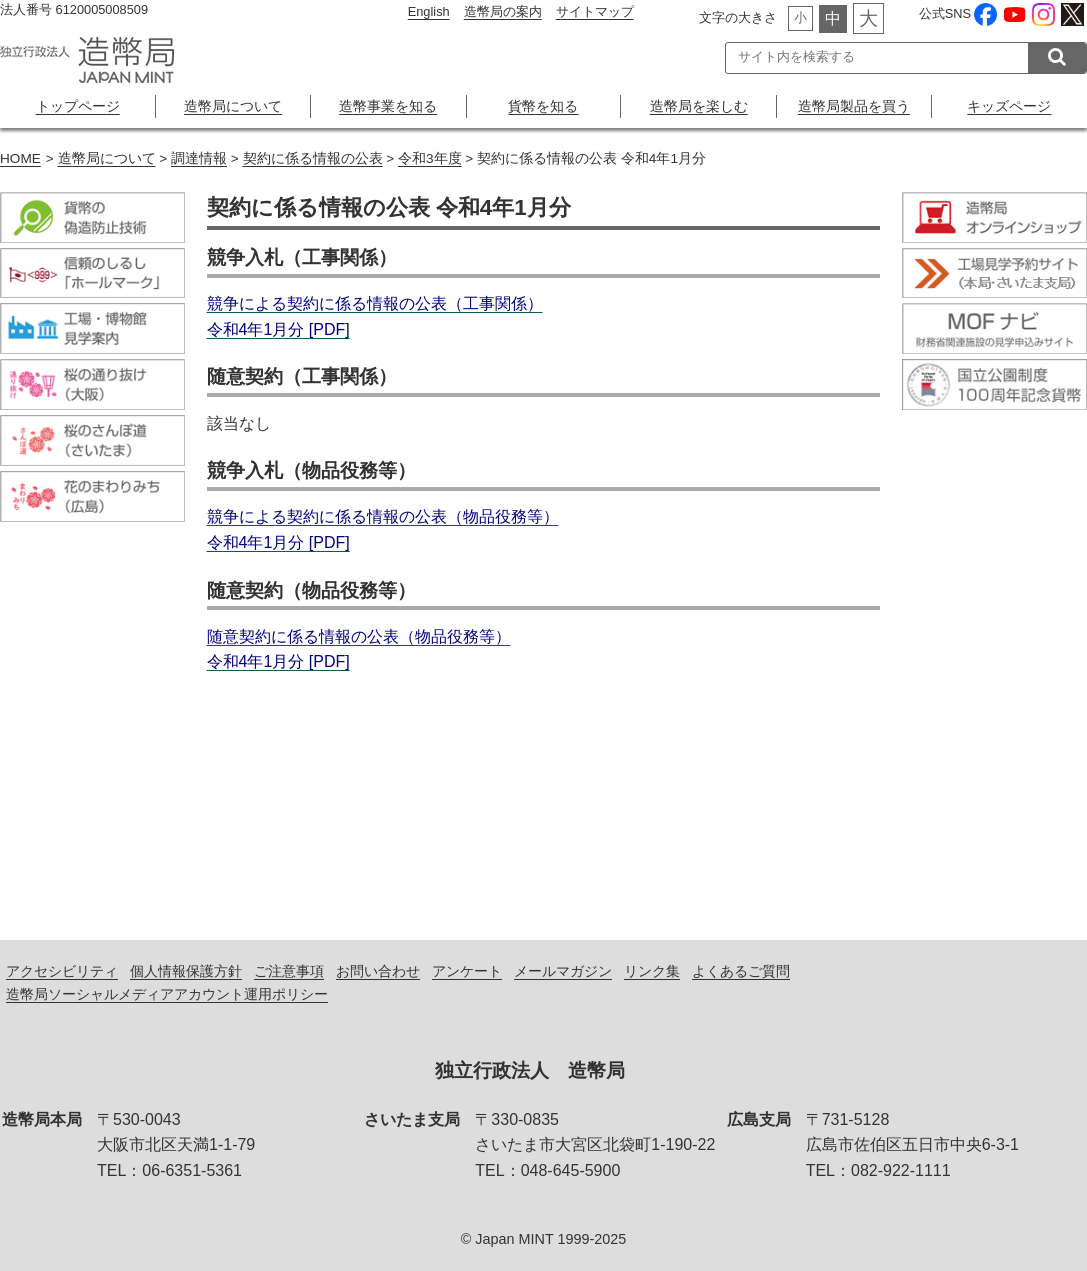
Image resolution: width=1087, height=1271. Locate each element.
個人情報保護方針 (186, 971)
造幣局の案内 (503, 11)
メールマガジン (563, 971)
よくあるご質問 (741, 971)
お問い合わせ (378, 971)
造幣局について (233, 106)
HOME (20, 158)
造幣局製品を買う (854, 106)
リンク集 (652, 971)
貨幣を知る (543, 106)
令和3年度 (430, 158)
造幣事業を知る (388, 106)
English (429, 11)
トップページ (78, 106)
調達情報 (199, 158)
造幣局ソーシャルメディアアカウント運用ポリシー (167, 994)
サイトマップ (595, 11)
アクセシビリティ (62, 971)
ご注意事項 (289, 971)
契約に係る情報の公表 (313, 158)
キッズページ (1009, 106)
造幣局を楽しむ (699, 106)
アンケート (467, 971)
